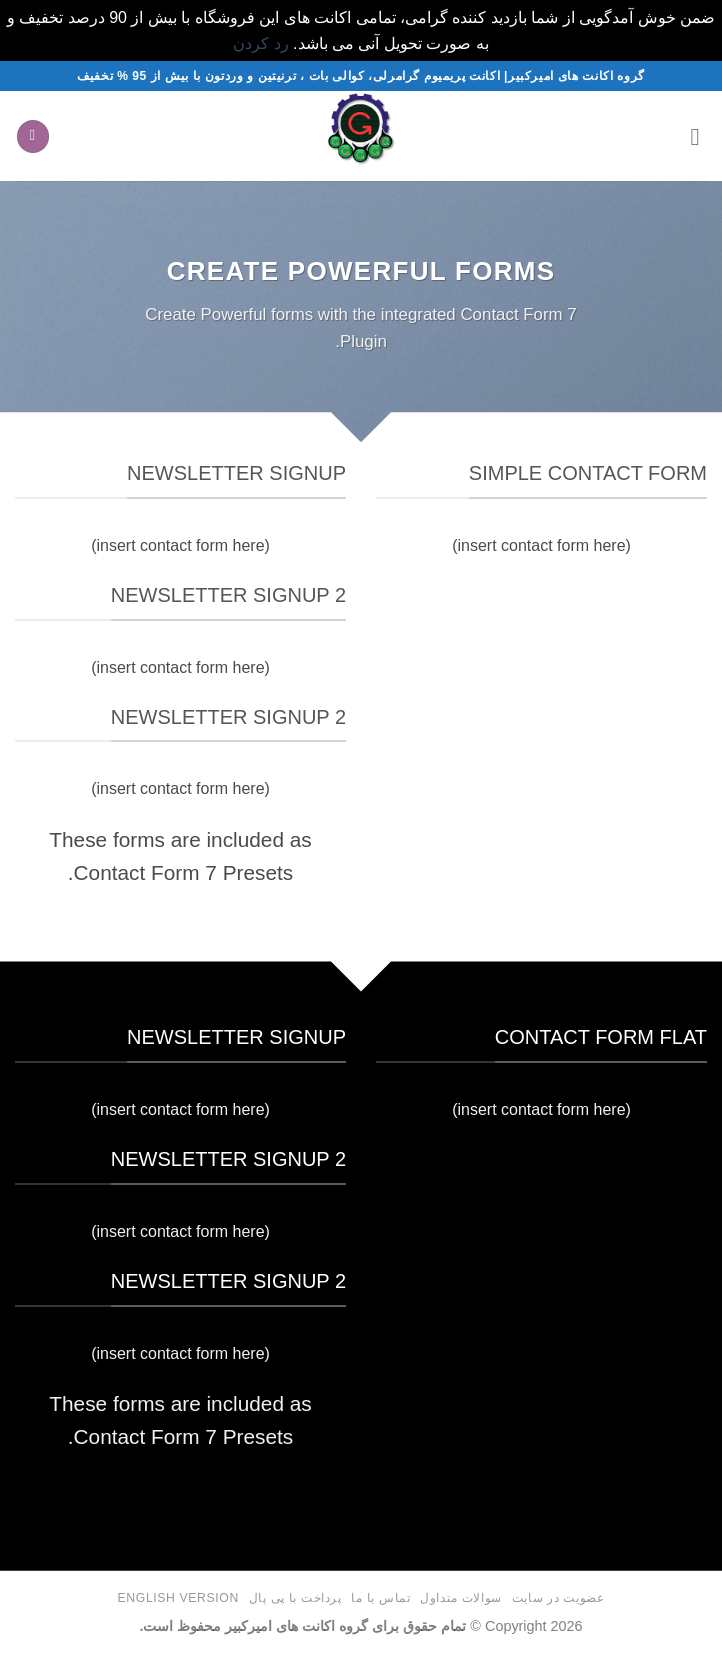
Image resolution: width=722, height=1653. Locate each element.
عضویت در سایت (558, 1598)
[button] (695, 136)
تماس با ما (380, 1598)
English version (178, 1598)
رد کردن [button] (260, 43)
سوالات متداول (461, 1598)
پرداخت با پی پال (295, 1598)
